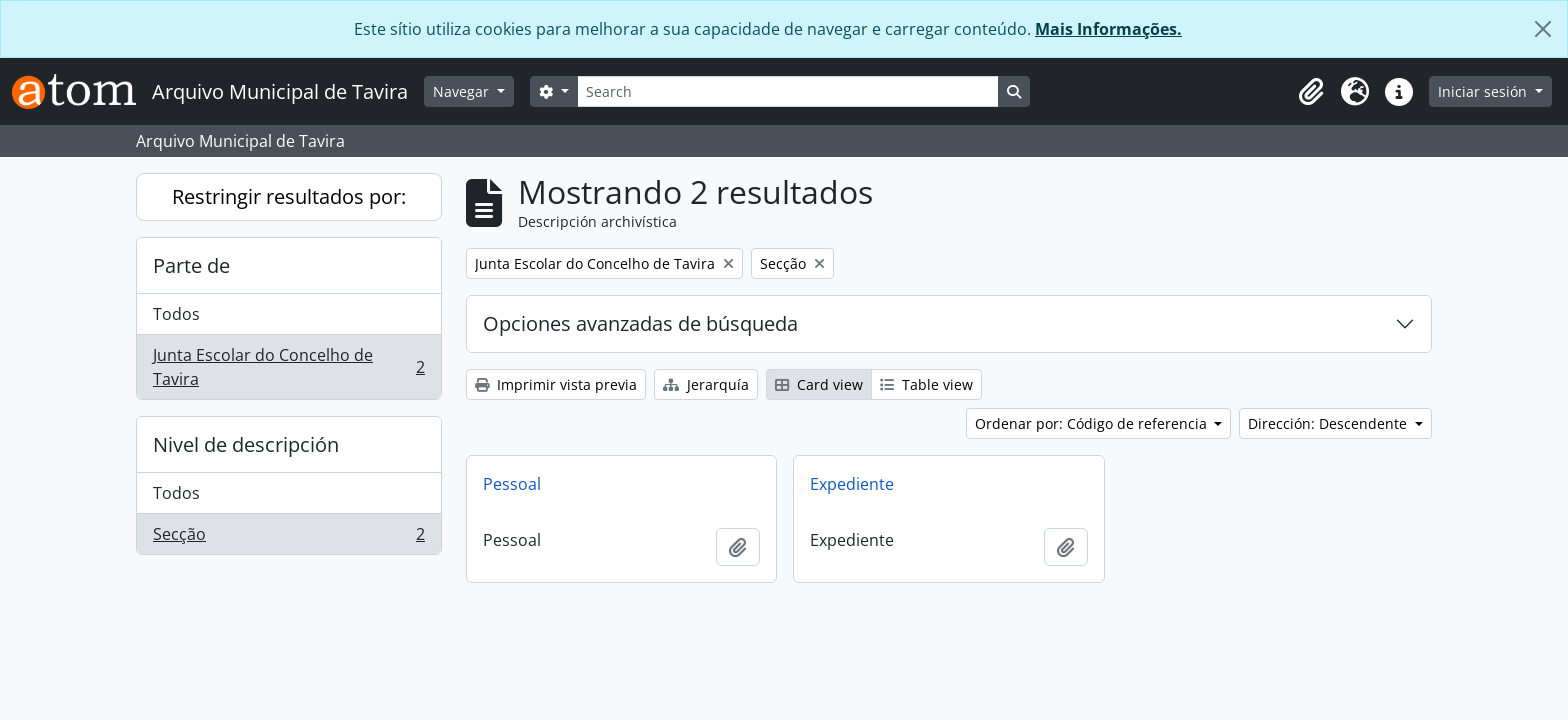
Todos (176, 314)
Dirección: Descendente (1329, 423)
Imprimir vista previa (556, 384)
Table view (926, 384)
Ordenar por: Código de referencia (1093, 423)
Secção (288, 538)
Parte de (191, 265)
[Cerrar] (1543, 29)
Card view (819, 384)
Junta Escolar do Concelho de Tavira (288, 367)
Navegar (463, 91)
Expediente (852, 484)
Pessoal (512, 484)
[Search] (788, 91)
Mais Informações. (1108, 29)
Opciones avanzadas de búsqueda (640, 323)
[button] (1311, 92)
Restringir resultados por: (289, 196)
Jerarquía (706, 384)
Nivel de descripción (246, 444)
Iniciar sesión (1484, 91)
